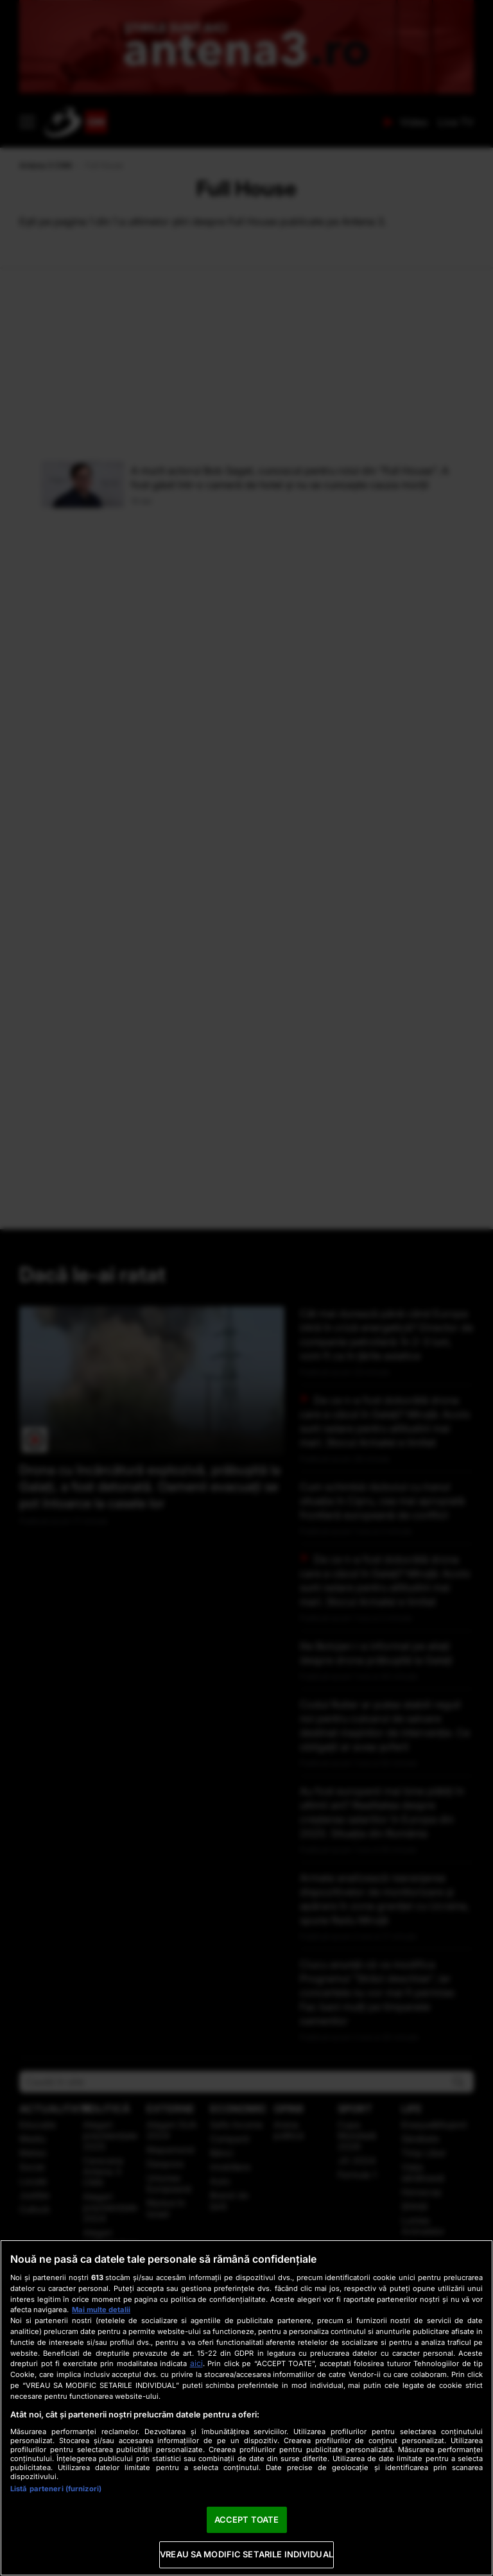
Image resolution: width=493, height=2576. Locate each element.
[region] (246, 2408)
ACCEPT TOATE (246, 2519)
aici (196, 2363)
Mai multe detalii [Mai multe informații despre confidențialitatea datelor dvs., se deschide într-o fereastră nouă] (101, 2309)
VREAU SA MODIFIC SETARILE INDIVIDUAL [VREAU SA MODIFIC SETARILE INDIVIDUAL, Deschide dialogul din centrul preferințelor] (246, 2554)
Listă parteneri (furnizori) (55, 2488)
